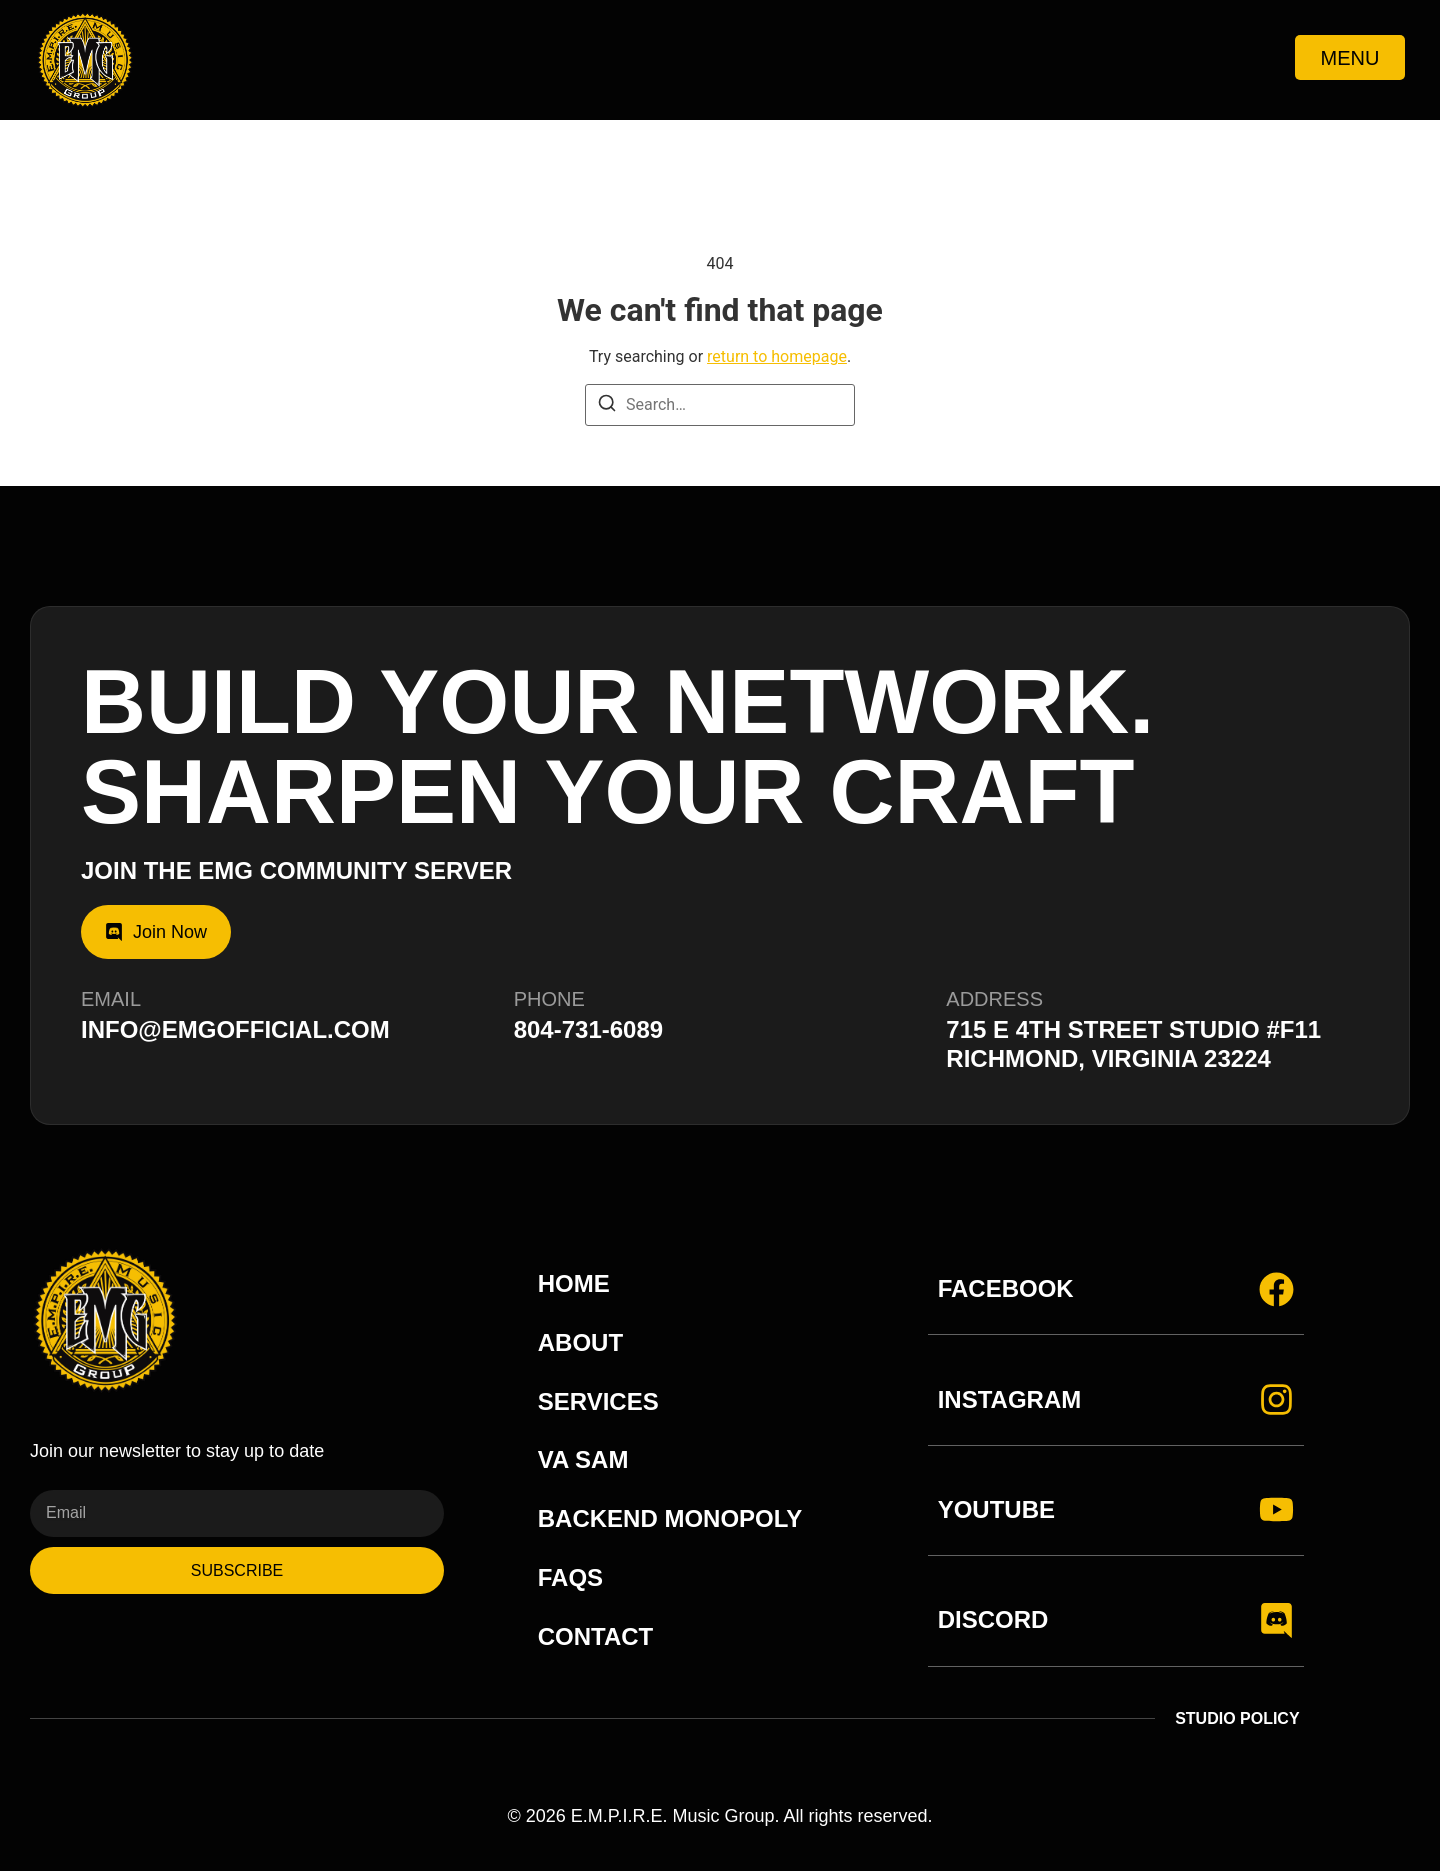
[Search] (607, 406)
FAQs (570, 1577)
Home (574, 1283)
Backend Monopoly (670, 1518)
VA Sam (583, 1459)
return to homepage (777, 356)
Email (111, 999)
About (580, 1342)
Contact (596, 1636)
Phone (549, 999)
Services (598, 1401)
